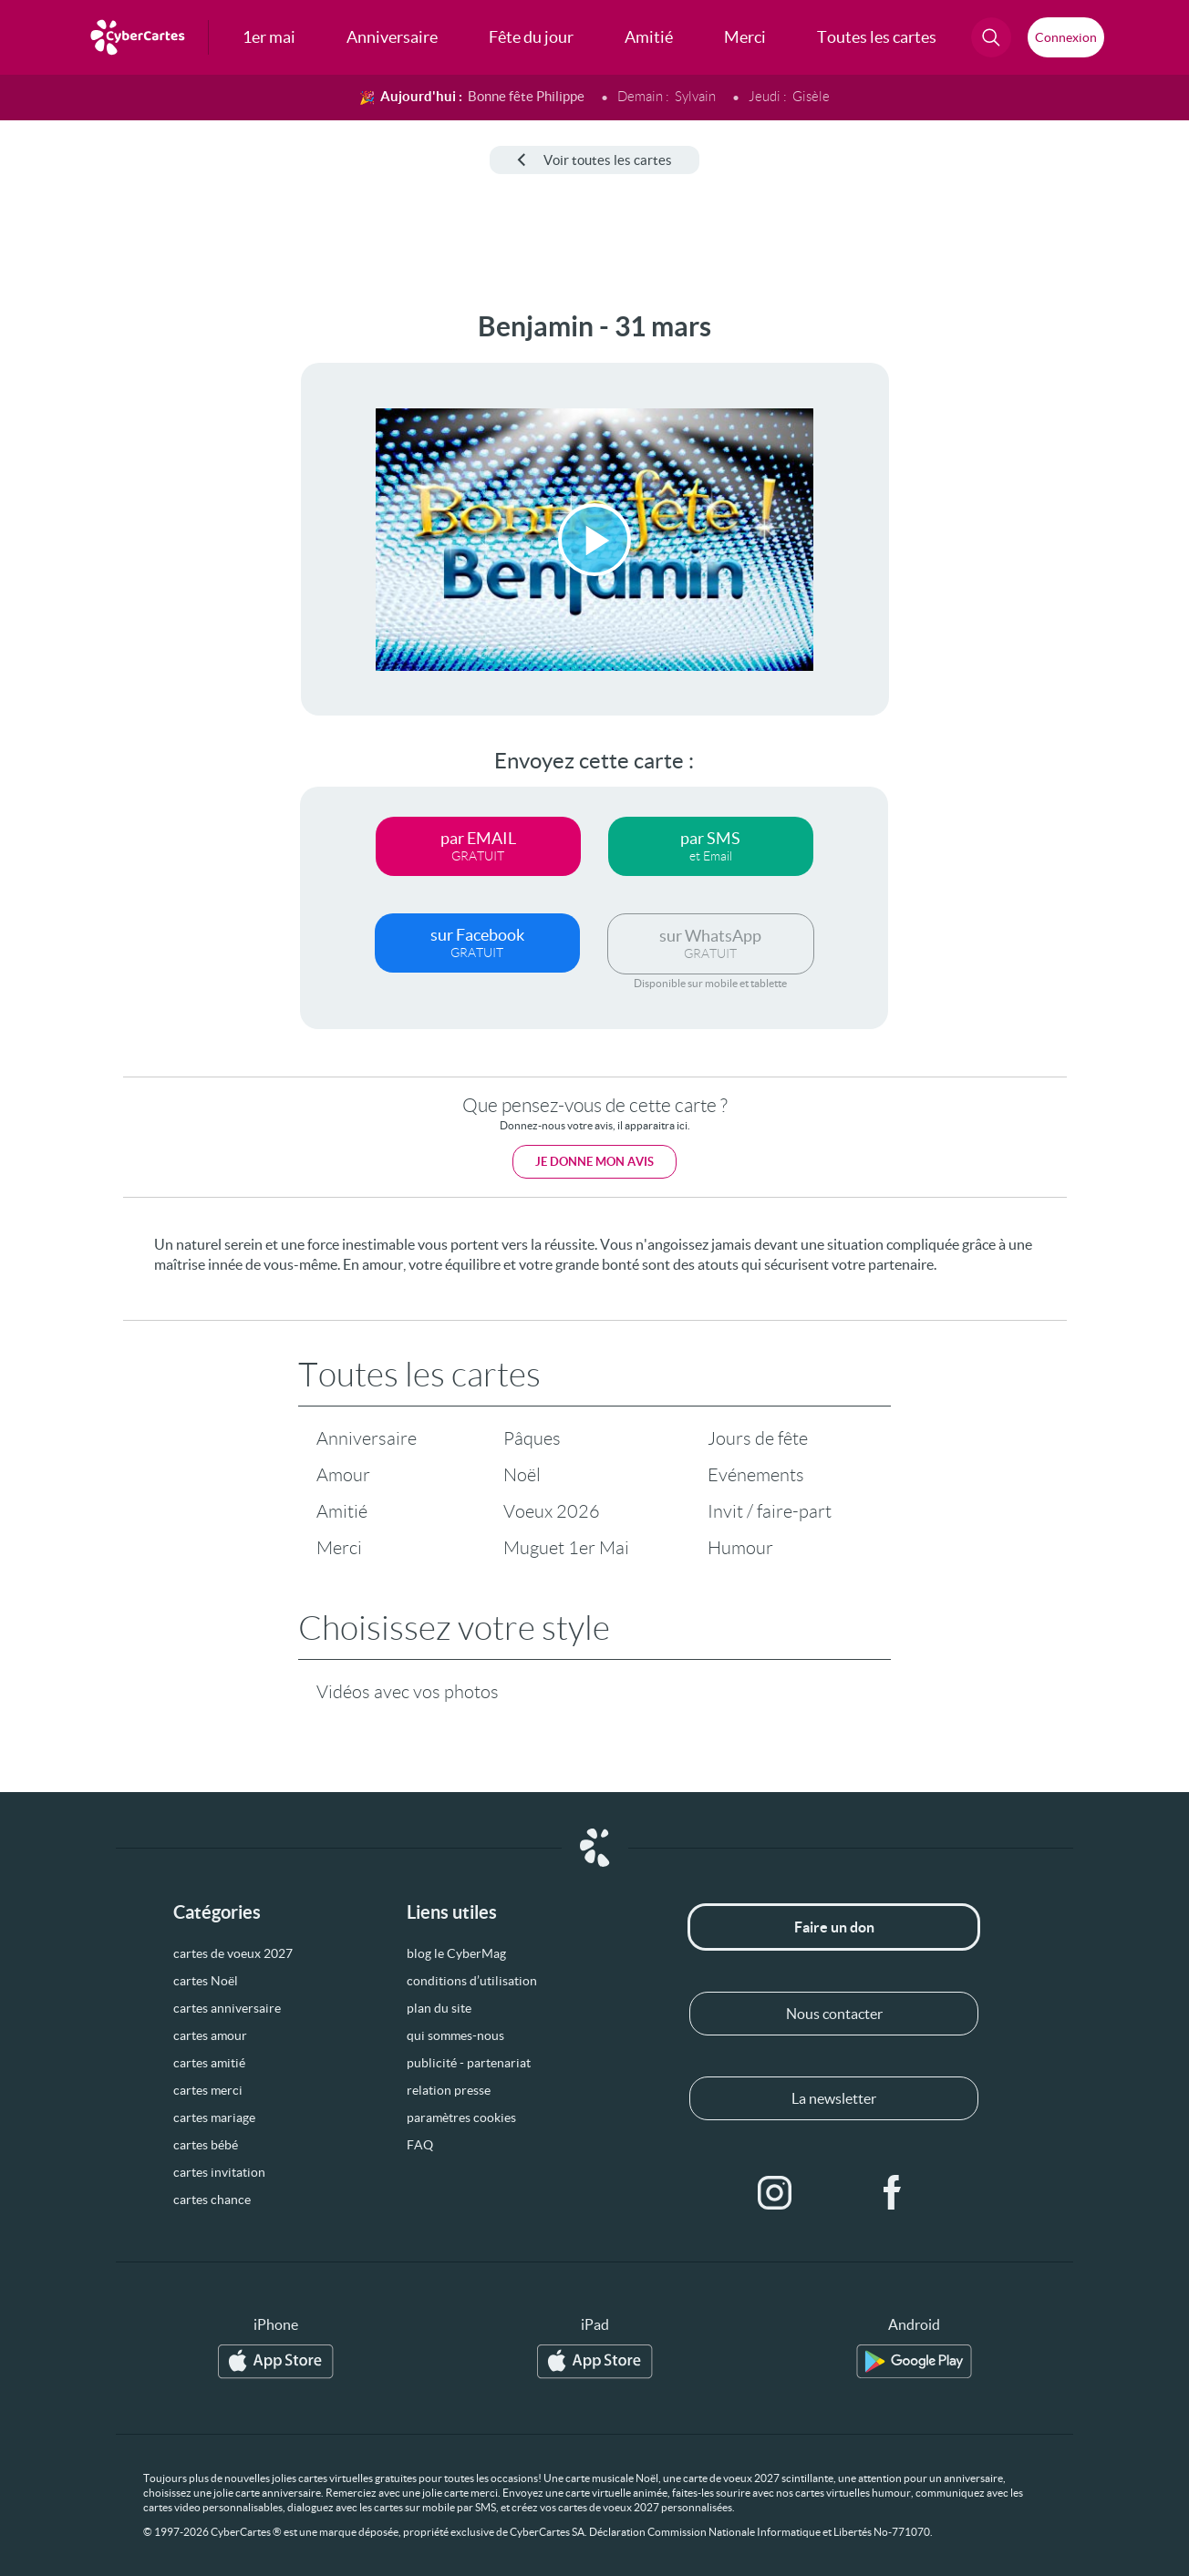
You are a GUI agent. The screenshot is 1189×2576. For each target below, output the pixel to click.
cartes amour (210, 2035)
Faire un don (834, 1927)
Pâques (532, 1438)
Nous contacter (834, 2013)
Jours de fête (758, 1438)
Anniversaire (366, 1438)
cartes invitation (219, 2172)
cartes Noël (205, 1980)
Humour (740, 1548)
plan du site (439, 2008)
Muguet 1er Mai (566, 1548)
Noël (522, 1475)
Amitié (341, 1511)
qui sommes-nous (455, 2035)
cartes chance (212, 2199)
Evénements (756, 1475)
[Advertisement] (137, 584)
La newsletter (833, 2098)
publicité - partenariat (469, 2063)
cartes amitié (209, 2063)
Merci (339, 1548)
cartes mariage (214, 2117)
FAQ (420, 2145)
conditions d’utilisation (472, 1980)
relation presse (449, 2090)
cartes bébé (205, 2145)
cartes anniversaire (227, 2008)
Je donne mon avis (594, 1162)
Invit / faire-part (770, 1511)
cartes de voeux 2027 (233, 1953)
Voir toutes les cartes (594, 160)
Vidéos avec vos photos (407, 1692)
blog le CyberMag (456, 1953)
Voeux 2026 (551, 1511)
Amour (343, 1475)
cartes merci (208, 2090)
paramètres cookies (461, 2117)
